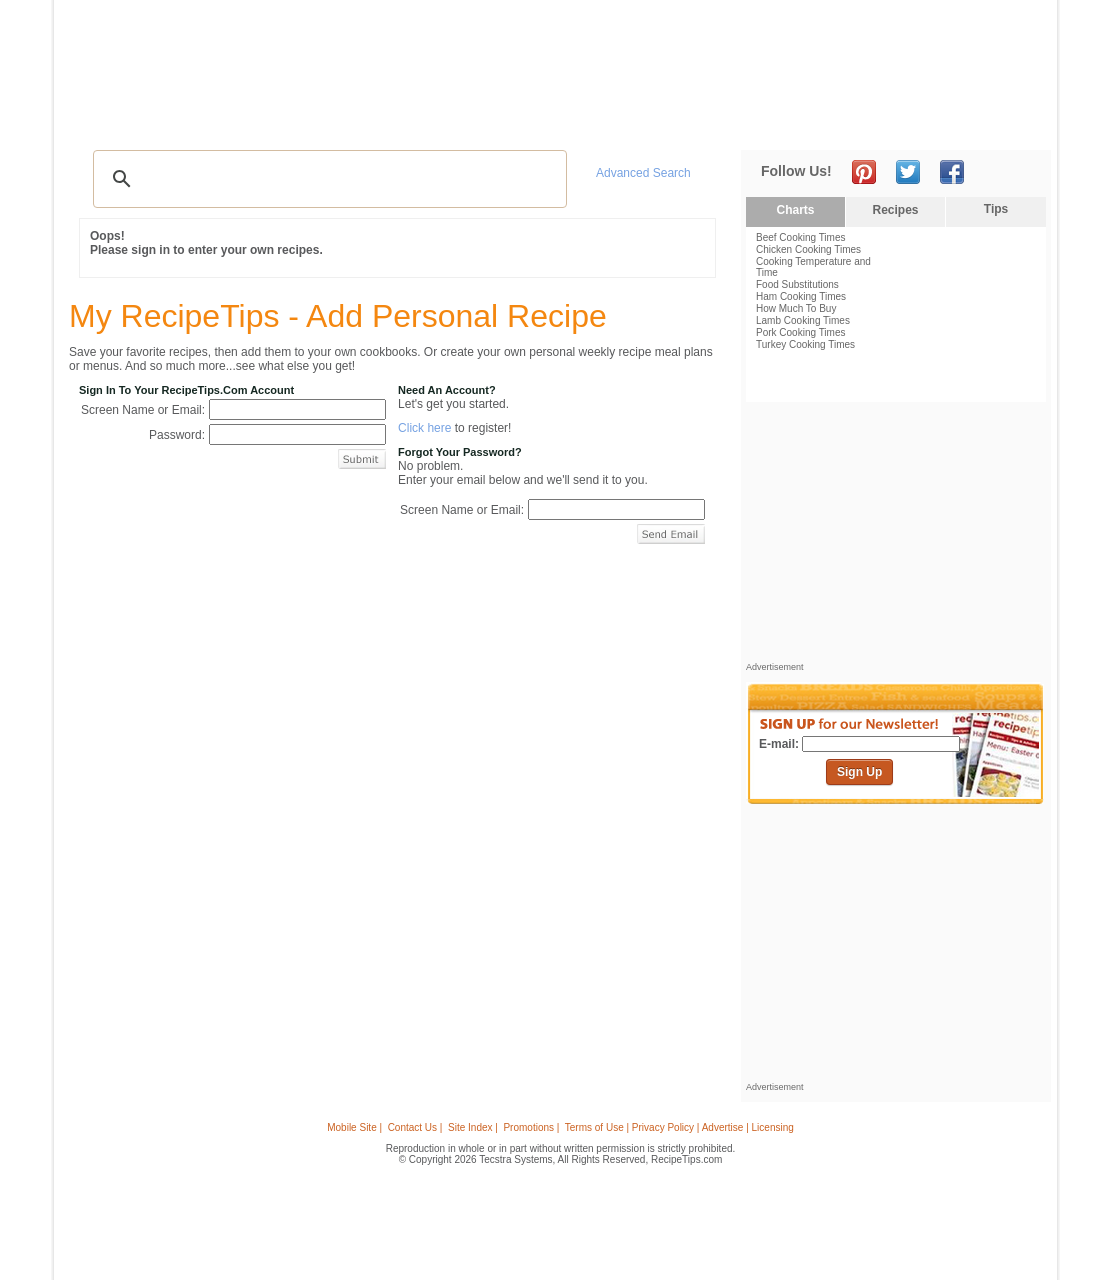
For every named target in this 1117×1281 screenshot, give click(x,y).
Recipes (107, 120)
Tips (996, 209)
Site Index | (473, 1127)
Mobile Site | (354, 1127)
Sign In (1014, 120)
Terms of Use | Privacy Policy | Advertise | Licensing (679, 1127)
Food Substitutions (797, 284)
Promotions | (531, 1127)
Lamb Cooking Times (803, 320)
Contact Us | (415, 1127)
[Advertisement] (682, 53)
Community (413, 120)
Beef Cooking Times (801, 237)
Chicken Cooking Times (808, 249)
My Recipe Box (587, 120)
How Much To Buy (796, 308)
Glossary (276, 120)
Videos (340, 120)
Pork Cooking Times (800, 332)
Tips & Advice (189, 120)
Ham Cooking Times (801, 296)
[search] (327, 179)
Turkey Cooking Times (805, 344)
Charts (795, 210)
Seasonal (492, 120)
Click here (424, 428)
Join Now (970, 120)
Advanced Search (643, 173)
